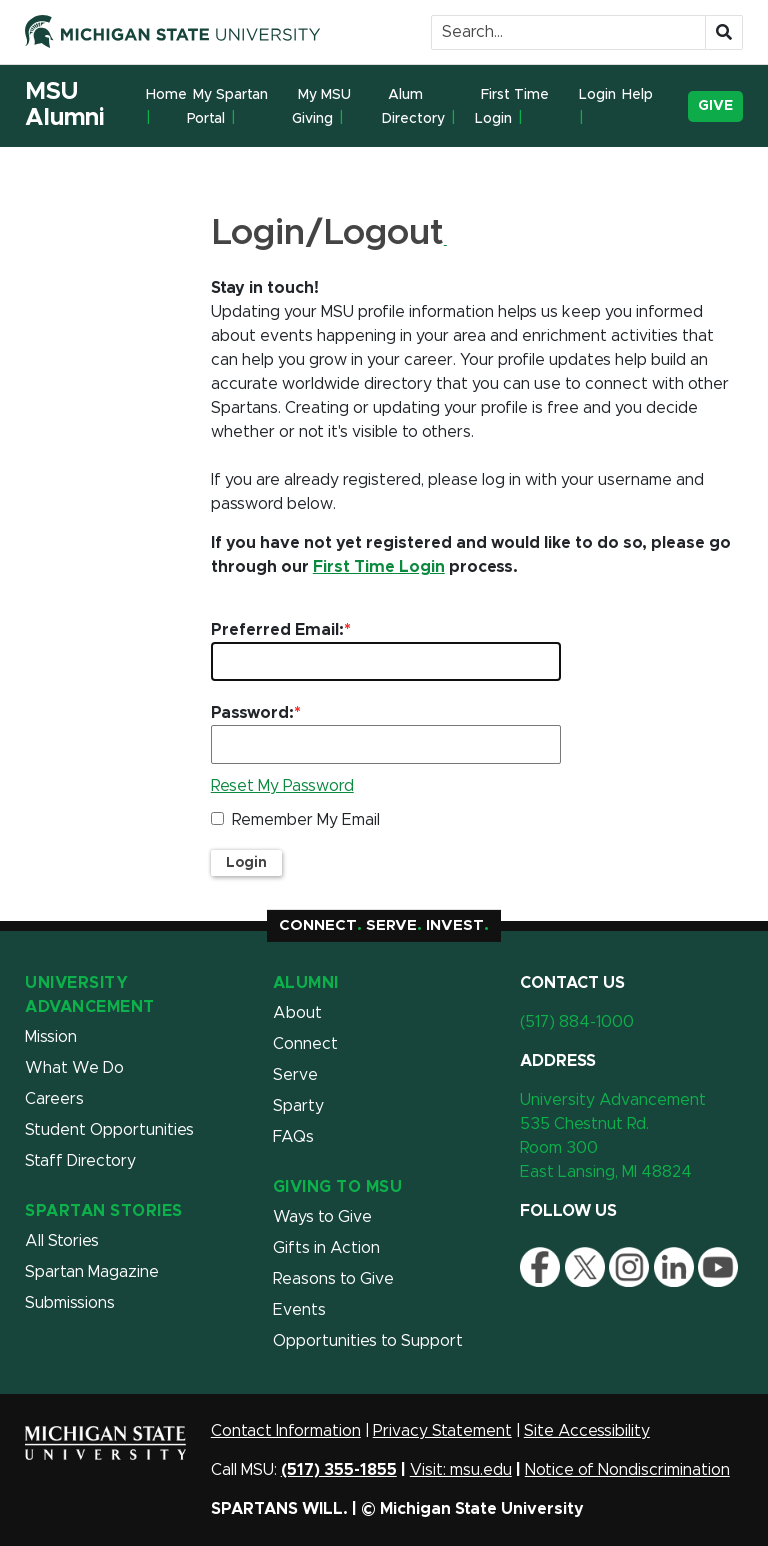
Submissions (70, 1303)
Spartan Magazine (92, 1272)
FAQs (293, 1137)
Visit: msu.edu (461, 1470)
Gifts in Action (326, 1248)
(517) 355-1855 (339, 1470)
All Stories (62, 1241)
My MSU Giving (321, 107)
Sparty (298, 1106)
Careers (54, 1099)
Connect (305, 1044)
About (297, 1013)
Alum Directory (413, 107)
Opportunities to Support (368, 1341)
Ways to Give (322, 1217)
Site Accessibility (587, 1431)
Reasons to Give (333, 1279)
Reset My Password (282, 786)
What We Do (74, 1068)
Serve (295, 1075)
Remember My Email (306, 820)
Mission (51, 1037)
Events (299, 1310)
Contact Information (286, 1431)
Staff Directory (80, 1161)
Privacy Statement (442, 1431)
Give (715, 106)
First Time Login (512, 107)
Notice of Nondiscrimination (627, 1470)
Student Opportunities (109, 1130)
